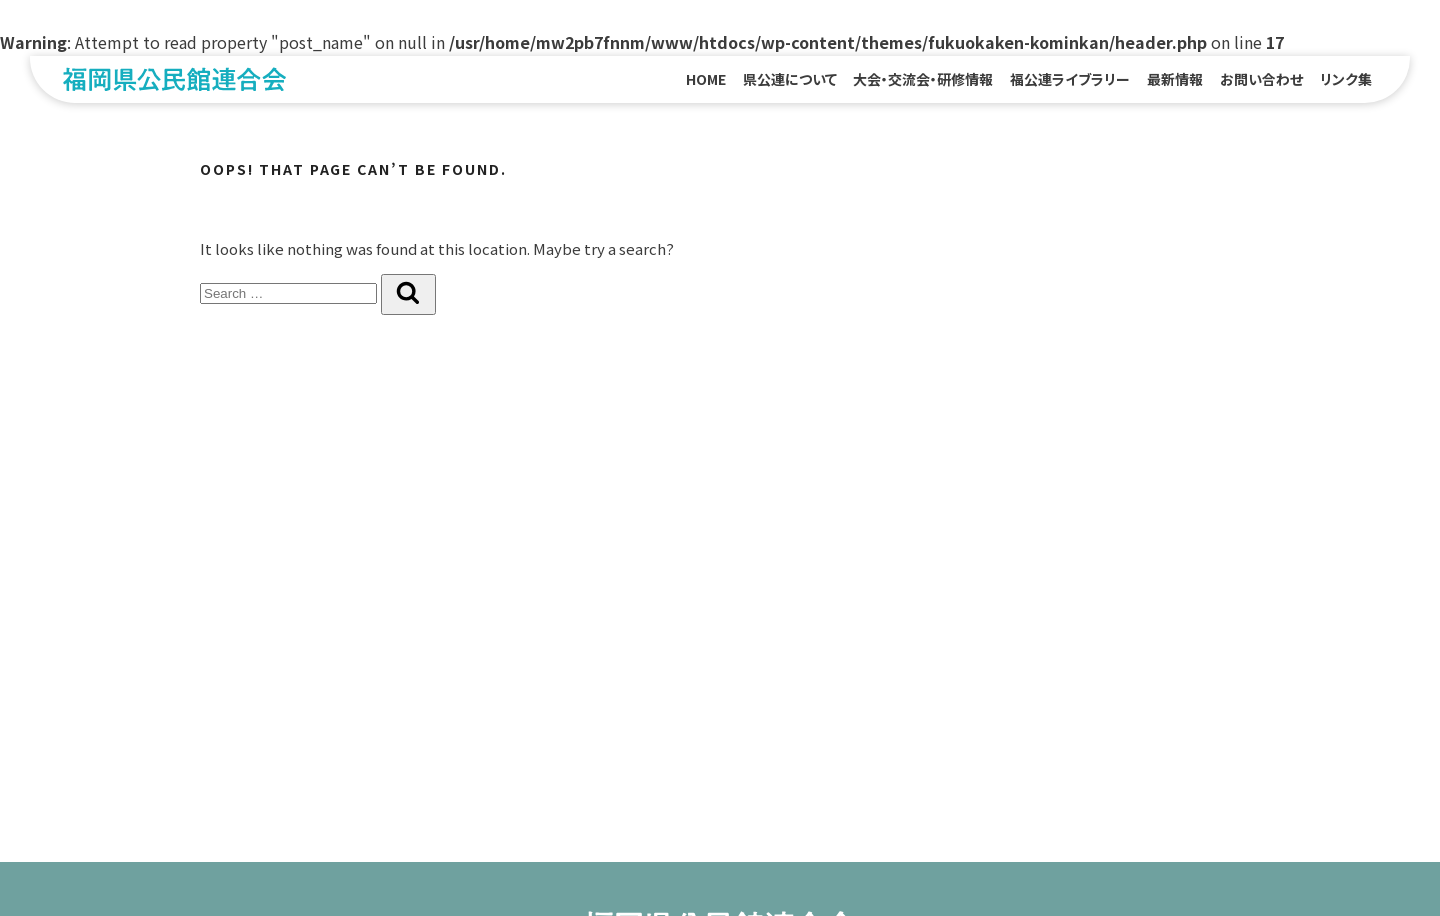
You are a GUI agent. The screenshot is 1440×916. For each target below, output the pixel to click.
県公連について (790, 79)
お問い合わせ (1261, 79)
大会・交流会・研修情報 (923, 79)
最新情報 (1175, 79)
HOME (706, 79)
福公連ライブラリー (1070, 79)
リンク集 (1346, 79)
